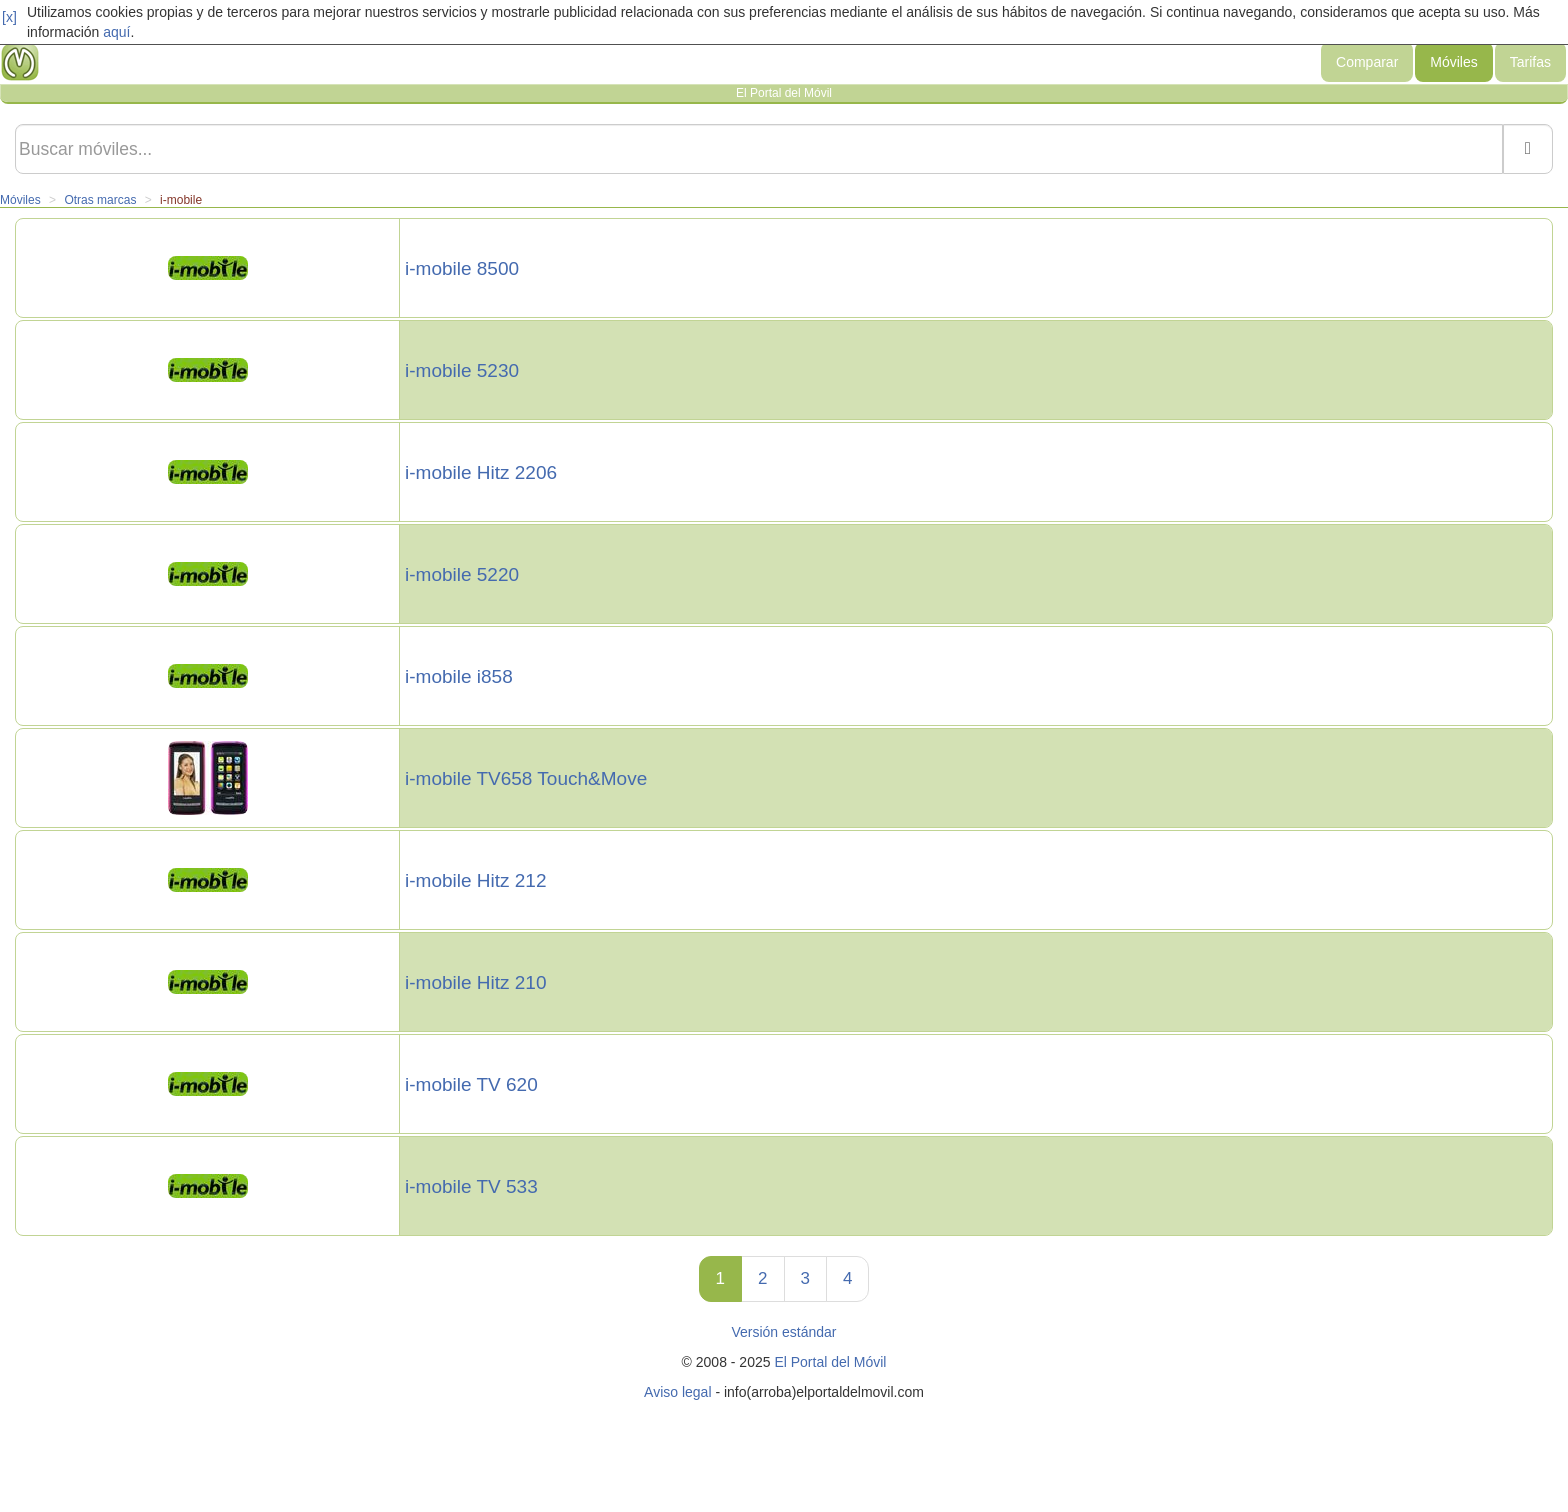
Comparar (1367, 62)
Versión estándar (783, 1332)
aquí (116, 32)
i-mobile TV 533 (471, 1187)
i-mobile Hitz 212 (476, 881)
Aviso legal (677, 1392)
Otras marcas (100, 200)
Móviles (1453, 62)
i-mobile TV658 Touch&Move (526, 779)
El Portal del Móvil (830, 1362)
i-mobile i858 (459, 677)
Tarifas (1530, 62)
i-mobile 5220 (462, 575)
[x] (9, 17)
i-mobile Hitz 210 (476, 983)
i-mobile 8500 (462, 269)
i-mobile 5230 (462, 371)
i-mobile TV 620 (471, 1085)
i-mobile (181, 200)
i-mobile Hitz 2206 (481, 473)
